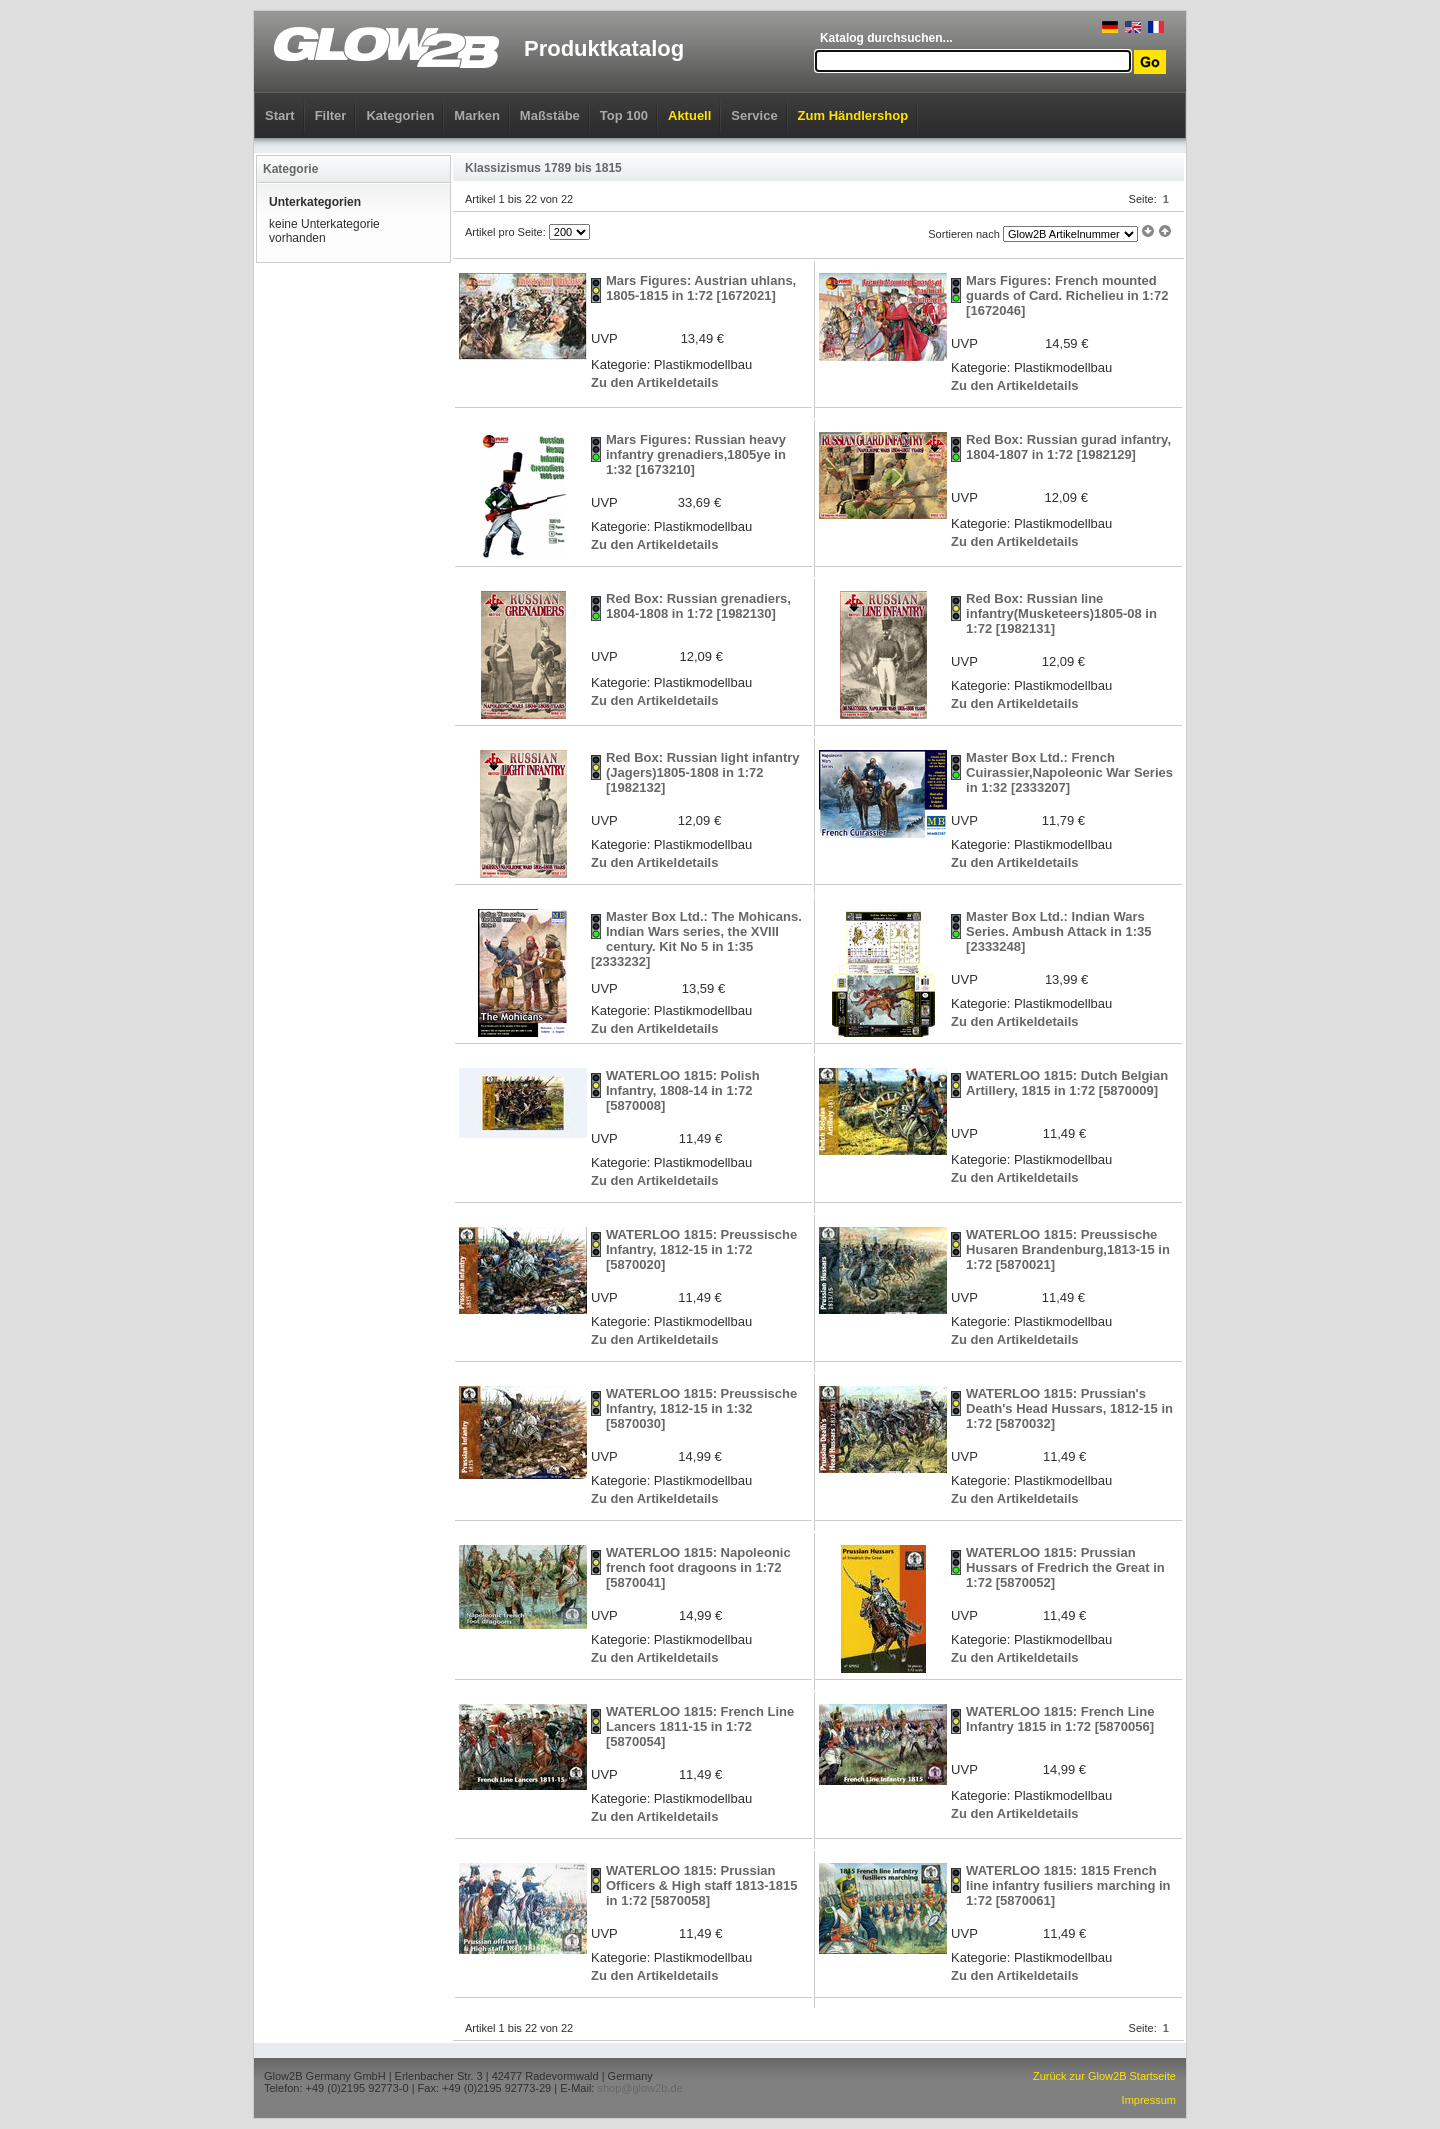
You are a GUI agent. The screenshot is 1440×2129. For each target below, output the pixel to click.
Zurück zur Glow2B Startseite (1104, 2076)
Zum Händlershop (853, 115)
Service (754, 115)
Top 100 (624, 115)
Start (280, 115)
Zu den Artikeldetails (654, 382)
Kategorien (400, 115)
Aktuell (689, 115)
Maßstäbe (550, 115)
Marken (477, 115)
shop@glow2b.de (639, 2088)
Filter (331, 115)
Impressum (1149, 2100)
